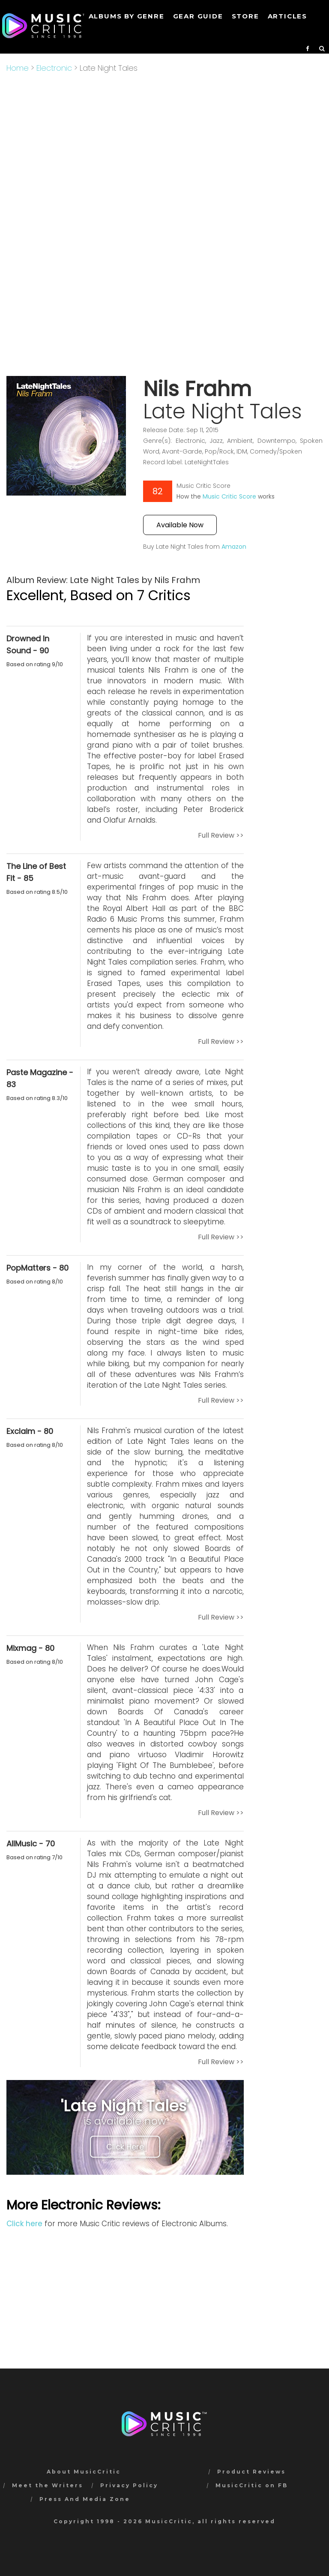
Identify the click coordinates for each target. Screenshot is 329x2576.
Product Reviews (251, 2471)
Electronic (54, 68)
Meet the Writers (47, 2485)
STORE (245, 16)
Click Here (125, 2146)
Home (17, 68)
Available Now (179, 525)
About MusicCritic (84, 2471)
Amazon (233, 546)
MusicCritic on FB (251, 2485)
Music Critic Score (229, 496)
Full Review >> (221, 835)
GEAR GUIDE (198, 16)
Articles (287, 16)
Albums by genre (126, 16)
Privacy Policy (129, 2485)
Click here (24, 2223)
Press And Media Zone (84, 2499)
